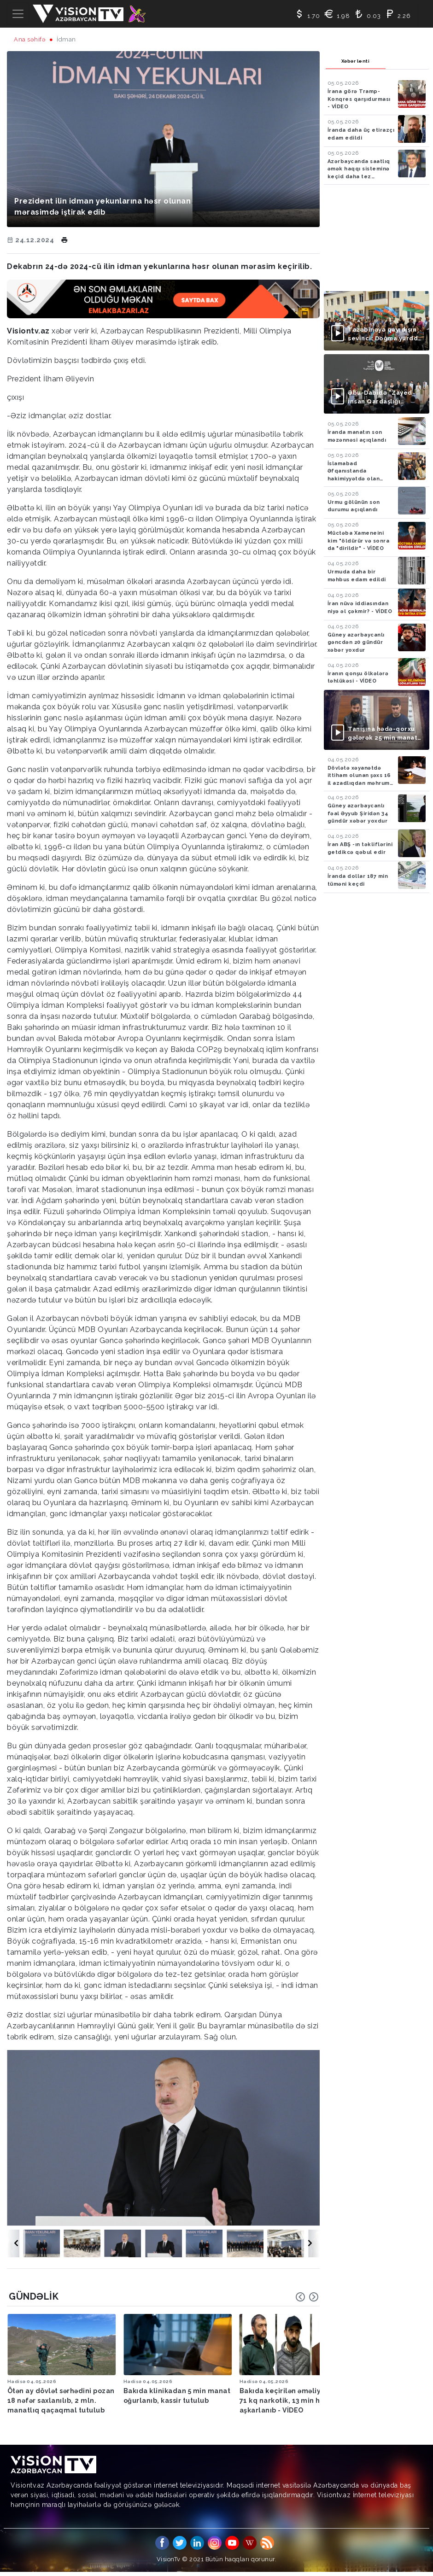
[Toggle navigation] (18, 14)
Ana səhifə (30, 39)
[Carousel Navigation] (307, 2297)
